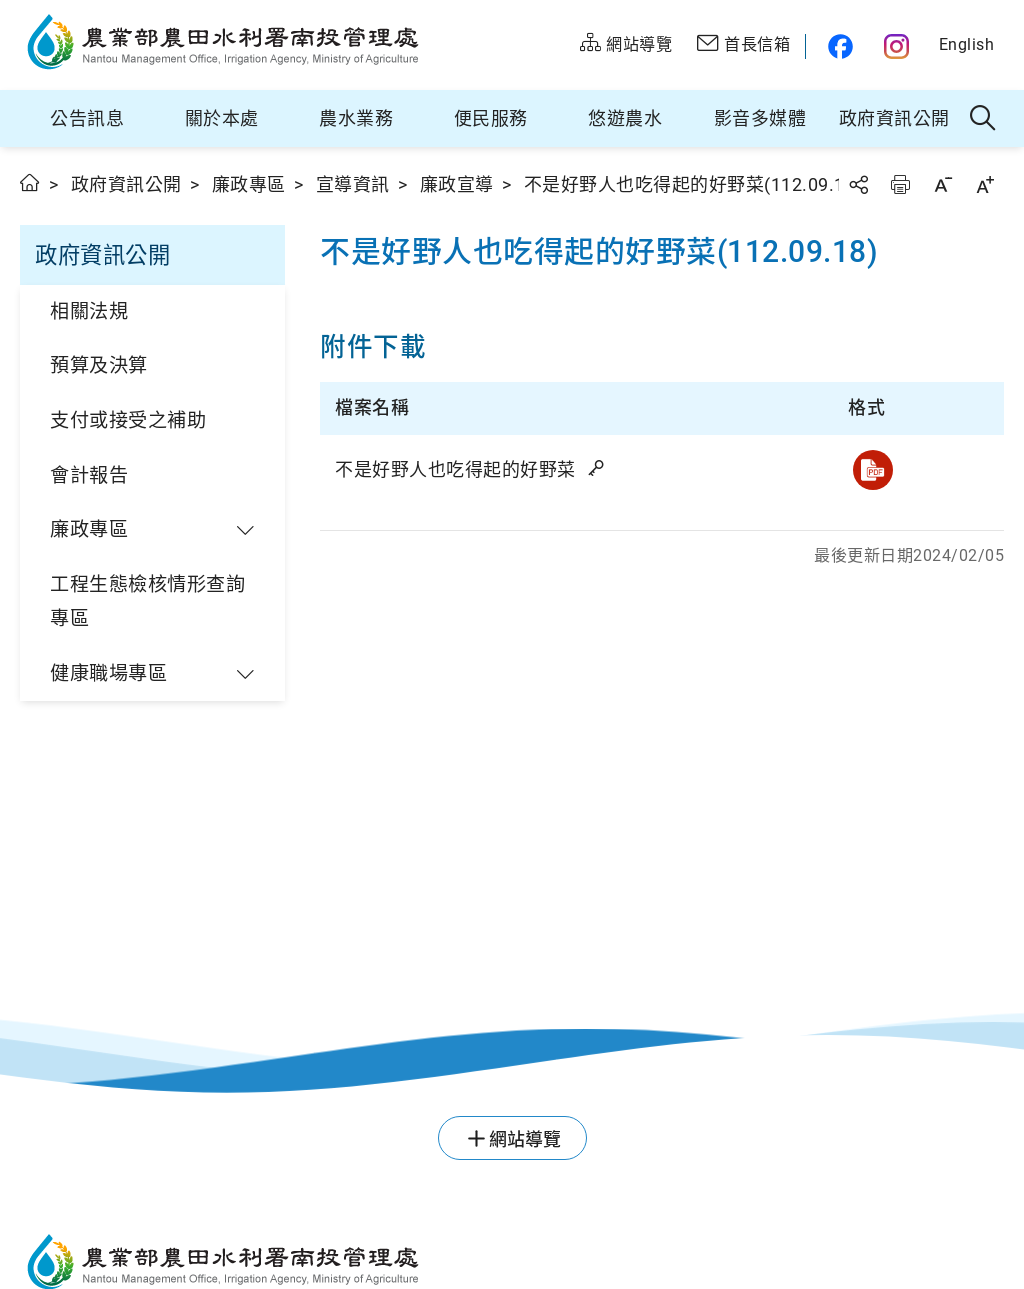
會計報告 (89, 475)
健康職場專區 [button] (108, 673)
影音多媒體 (760, 118)
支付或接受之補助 (128, 420)
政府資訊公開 (894, 118)
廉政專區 (249, 184)
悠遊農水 (625, 118)
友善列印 (900, 184)
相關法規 (89, 311)
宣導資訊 (353, 184)
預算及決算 (99, 365)
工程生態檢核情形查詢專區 (147, 602)
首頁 (30, 182)
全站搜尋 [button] (983, 119)
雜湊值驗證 (598, 468)
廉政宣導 (457, 184)
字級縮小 (943, 184)
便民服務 (491, 118)
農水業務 (356, 118)
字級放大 (985, 184)
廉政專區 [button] (89, 529)
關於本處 (222, 118)
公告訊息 (87, 118)
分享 (858, 184)
